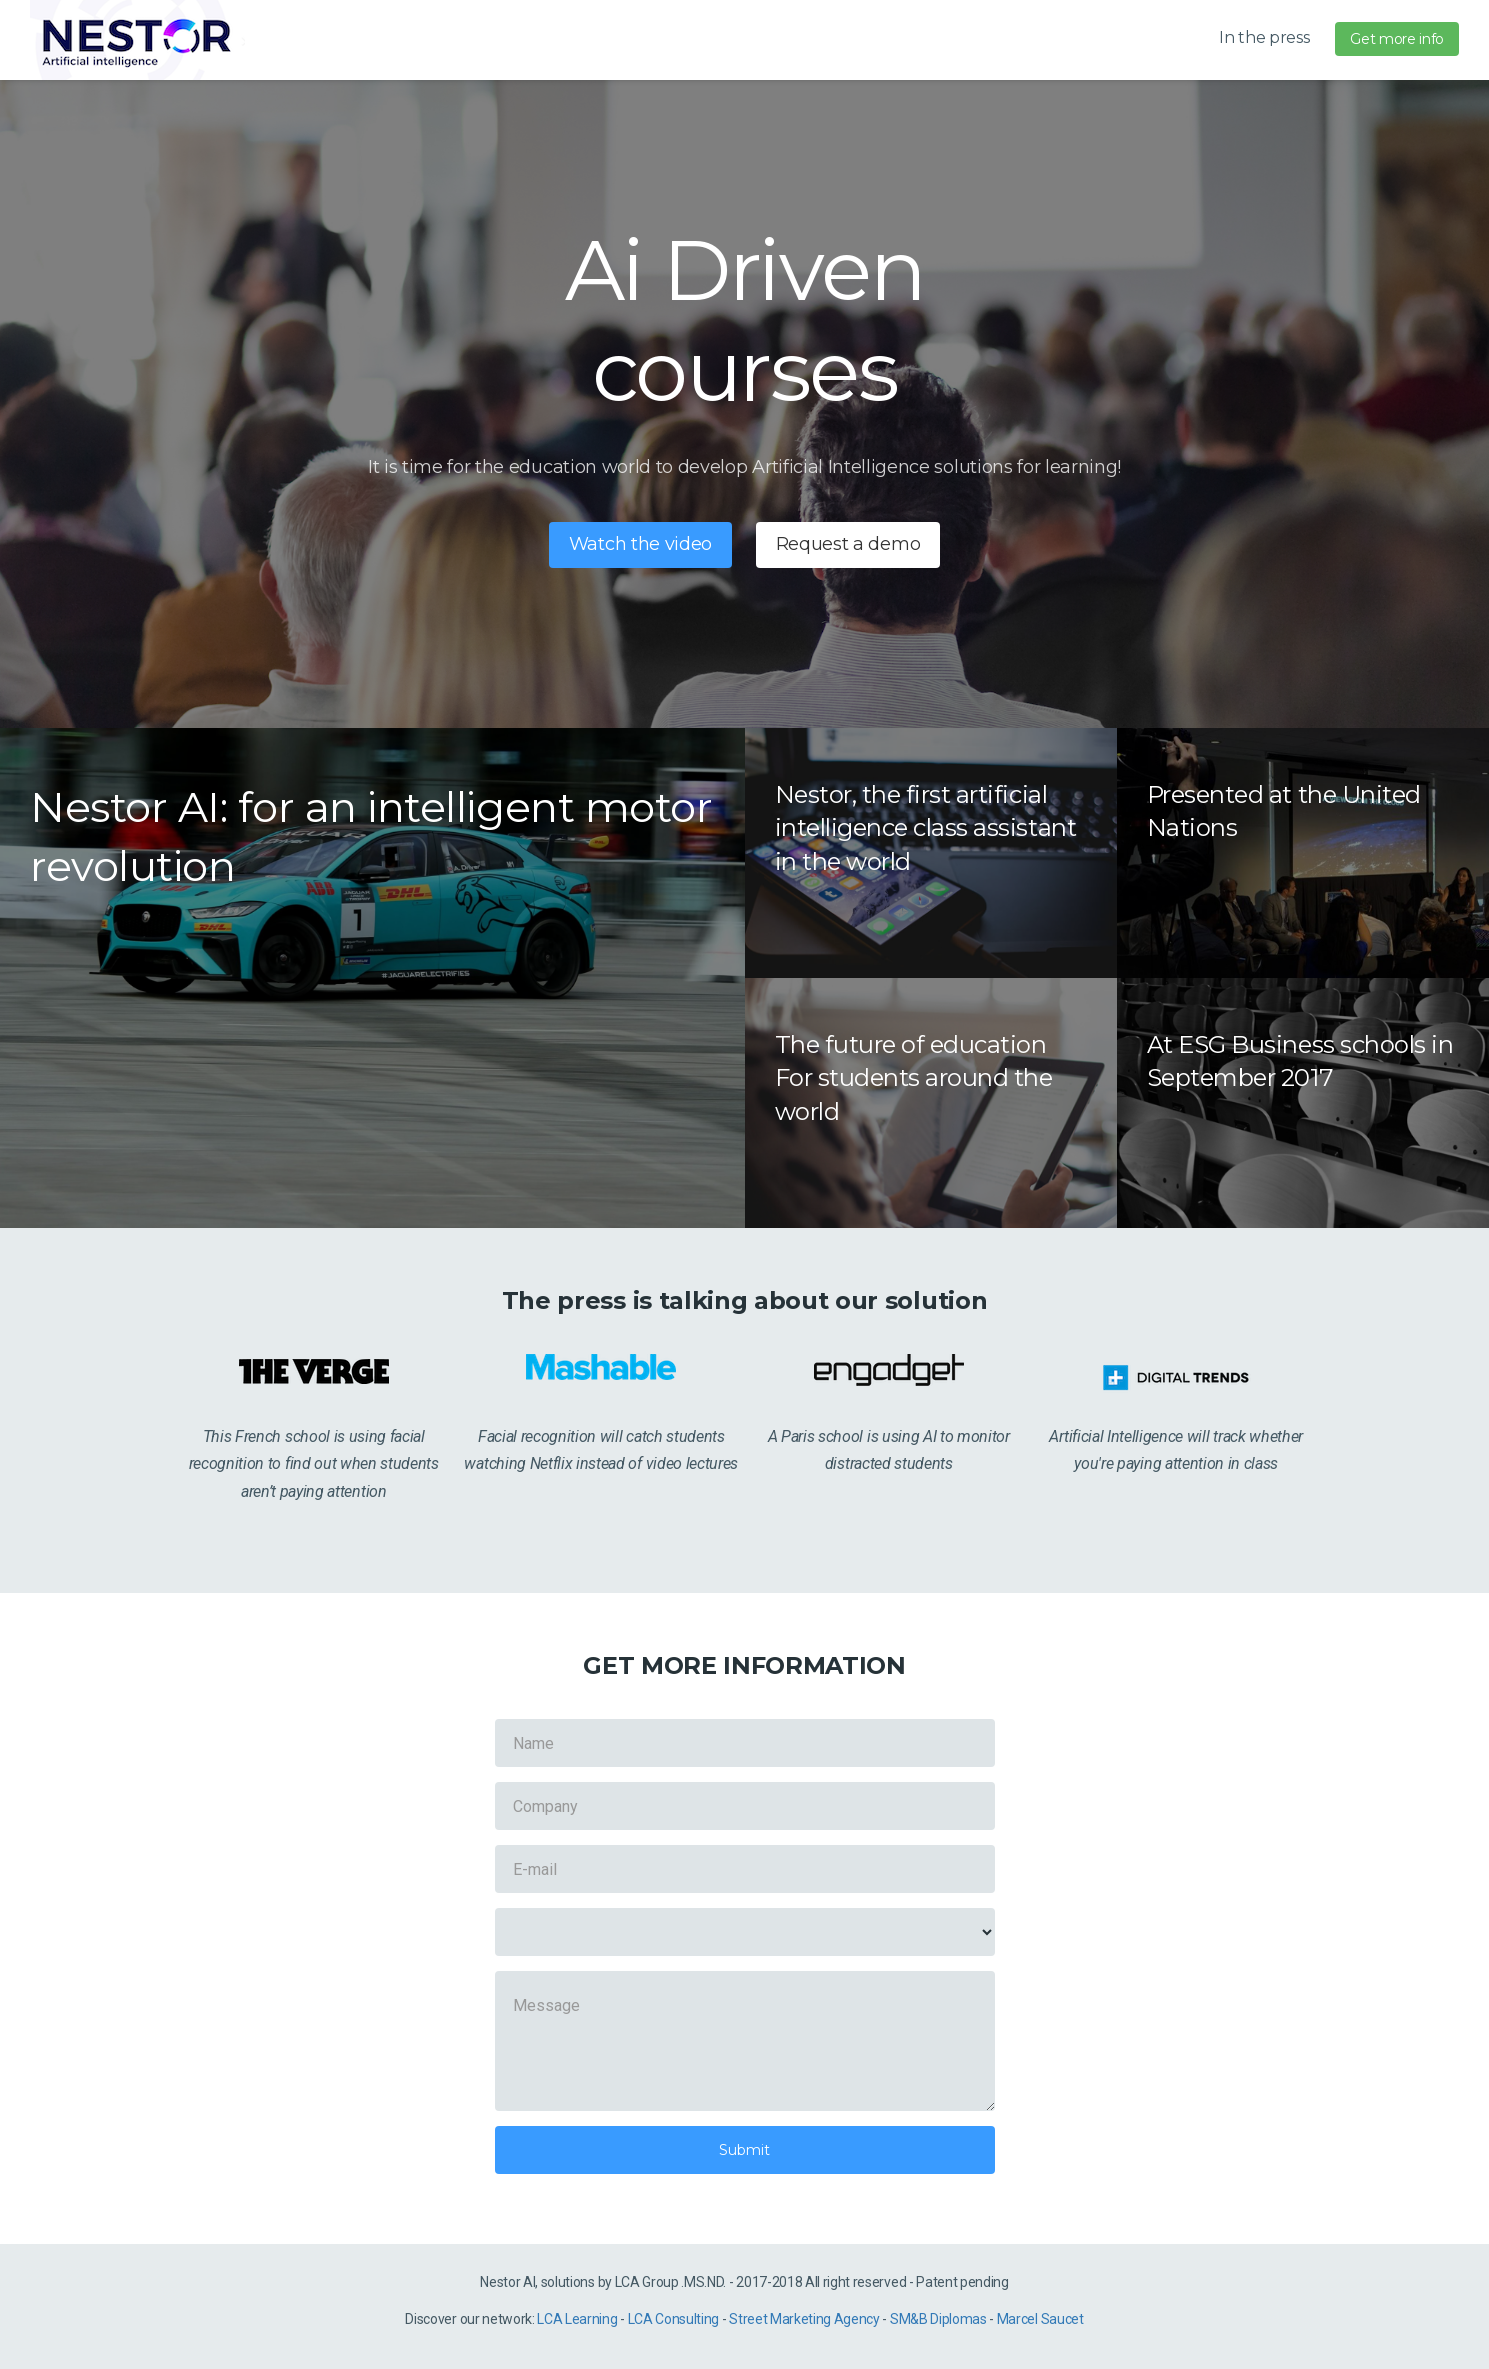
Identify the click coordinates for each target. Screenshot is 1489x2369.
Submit (744, 2150)
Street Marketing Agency (804, 2319)
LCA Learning (577, 2319)
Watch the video (640, 544)
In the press (1264, 37)
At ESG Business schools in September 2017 (1300, 1061)
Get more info (1397, 39)
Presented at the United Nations (1284, 811)
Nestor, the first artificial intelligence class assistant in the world (926, 828)
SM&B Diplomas (938, 2319)
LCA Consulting (674, 2319)
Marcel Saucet (1040, 2319)
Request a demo (848, 544)
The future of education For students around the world (914, 1078)
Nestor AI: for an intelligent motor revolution (371, 836)
